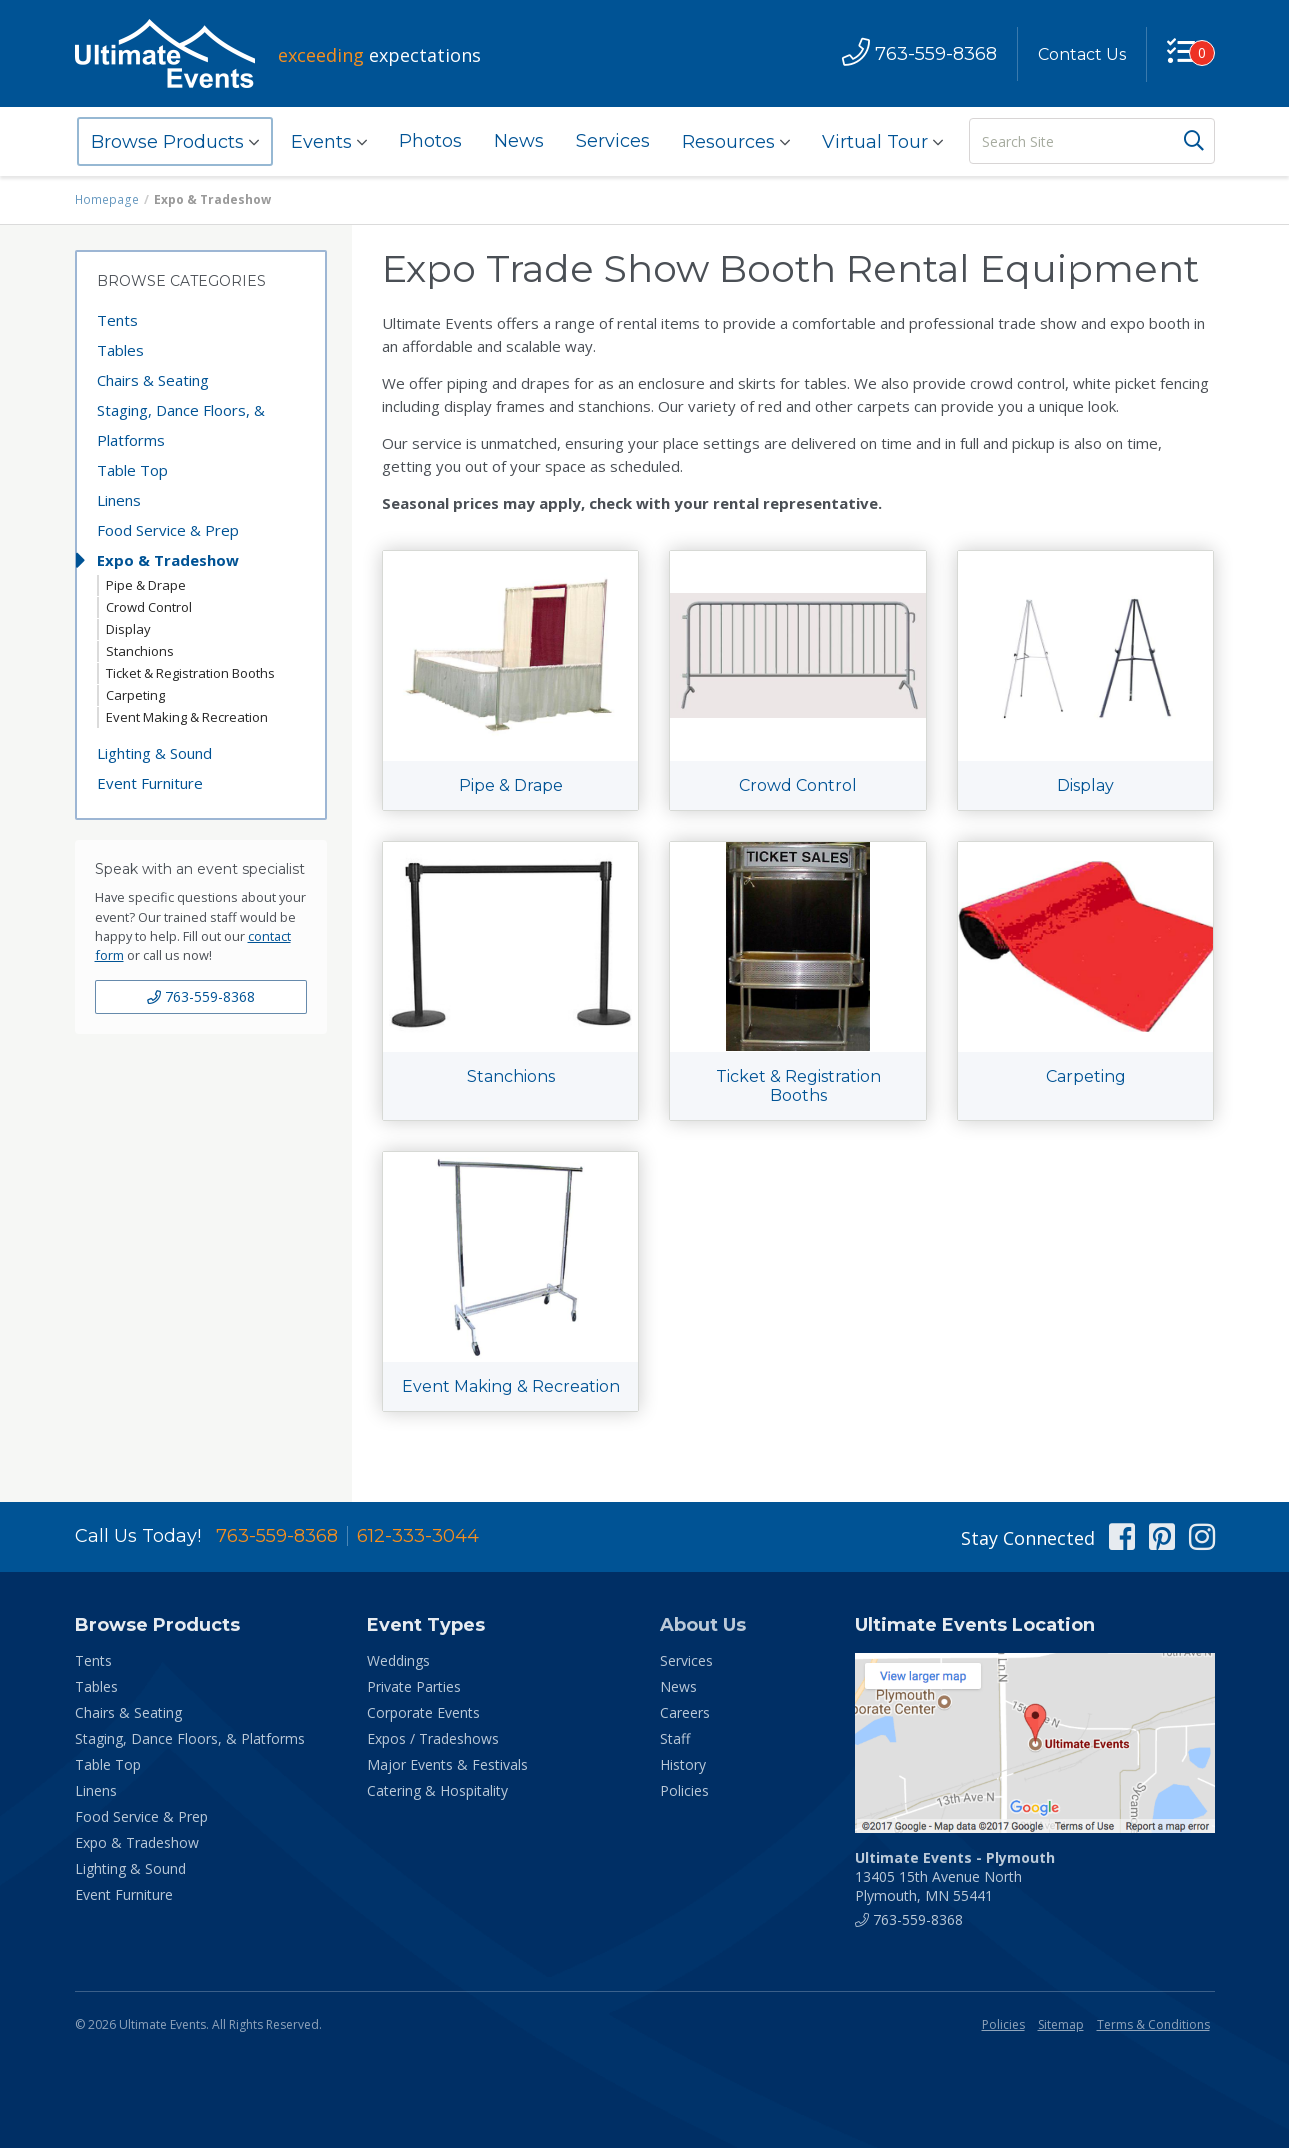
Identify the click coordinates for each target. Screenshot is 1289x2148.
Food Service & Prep (168, 530)
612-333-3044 (418, 1536)
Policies (684, 1790)
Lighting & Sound (154, 753)
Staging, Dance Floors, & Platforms (181, 425)
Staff (675, 1738)
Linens (119, 500)
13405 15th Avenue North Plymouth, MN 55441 (955, 1876)
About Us (703, 1625)
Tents (117, 320)
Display (128, 629)
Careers (685, 1712)
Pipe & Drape (146, 585)
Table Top (132, 470)
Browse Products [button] (175, 142)
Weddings (398, 1660)
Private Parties (414, 1686)
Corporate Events (423, 1712)
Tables (120, 350)
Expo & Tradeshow (168, 560)
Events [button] (329, 142)
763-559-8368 (201, 996)
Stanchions (140, 651)
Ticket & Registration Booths (190, 673)
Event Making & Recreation (187, 717)
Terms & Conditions (1153, 2024)
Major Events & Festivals (447, 1764)
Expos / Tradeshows (433, 1738)
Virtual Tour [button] (882, 142)
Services (613, 141)
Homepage (107, 199)
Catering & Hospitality (437, 1790)
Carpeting (135, 695)
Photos (430, 141)
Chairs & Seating (153, 380)
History (683, 1764)
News (519, 141)
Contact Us (1082, 54)
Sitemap (1061, 2024)
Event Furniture (150, 783)
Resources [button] (736, 142)
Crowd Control (149, 607)
